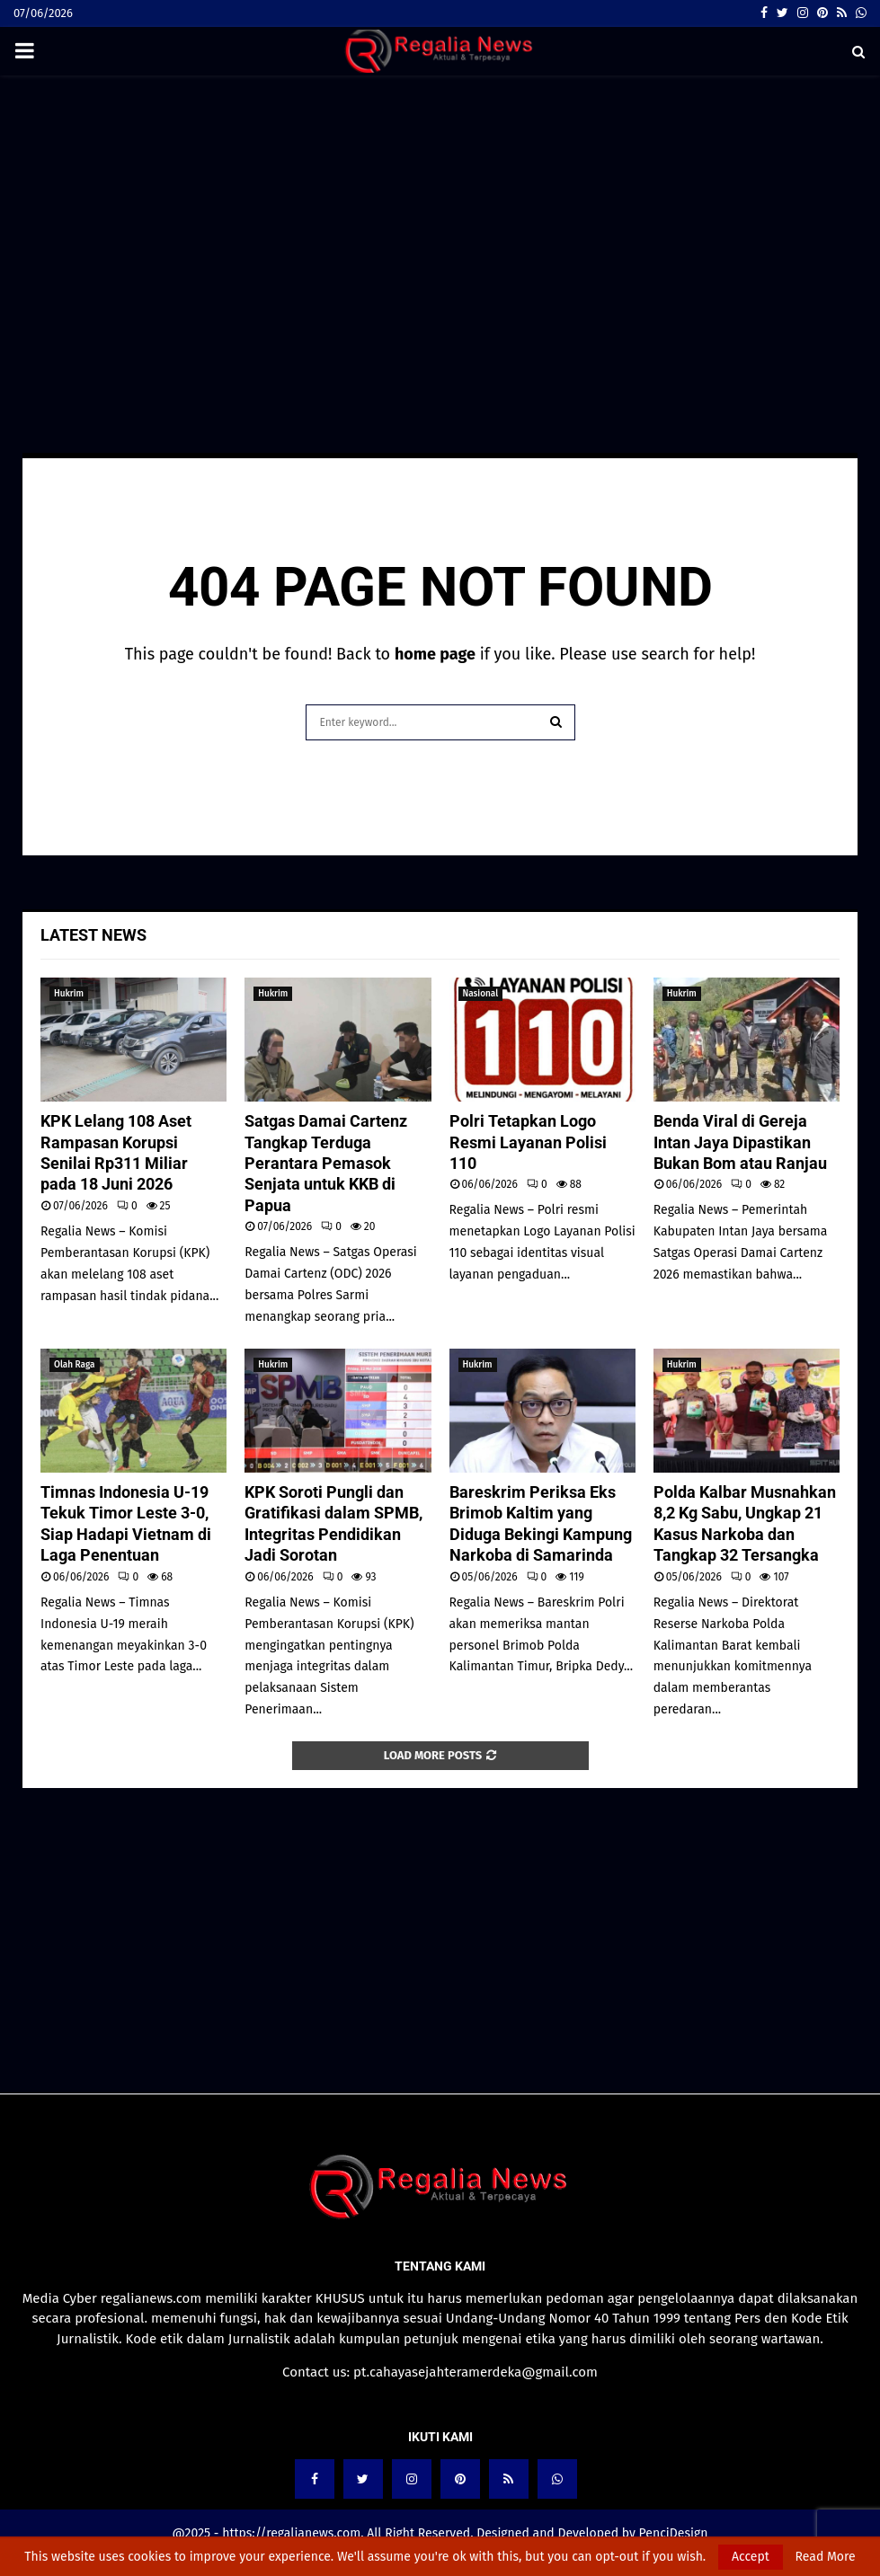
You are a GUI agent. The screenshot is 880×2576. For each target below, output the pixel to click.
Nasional (481, 993)
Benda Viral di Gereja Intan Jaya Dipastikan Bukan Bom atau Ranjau (740, 1142)
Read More (826, 2557)
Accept (750, 2556)
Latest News (93, 934)
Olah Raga (74, 1364)
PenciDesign (673, 2533)
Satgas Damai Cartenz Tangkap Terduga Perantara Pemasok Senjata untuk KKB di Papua (325, 1163)
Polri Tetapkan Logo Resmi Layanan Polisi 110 (528, 1142)
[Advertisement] (440, 219)
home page (435, 654)
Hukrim (69, 993)
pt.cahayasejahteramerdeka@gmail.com (475, 2372)
